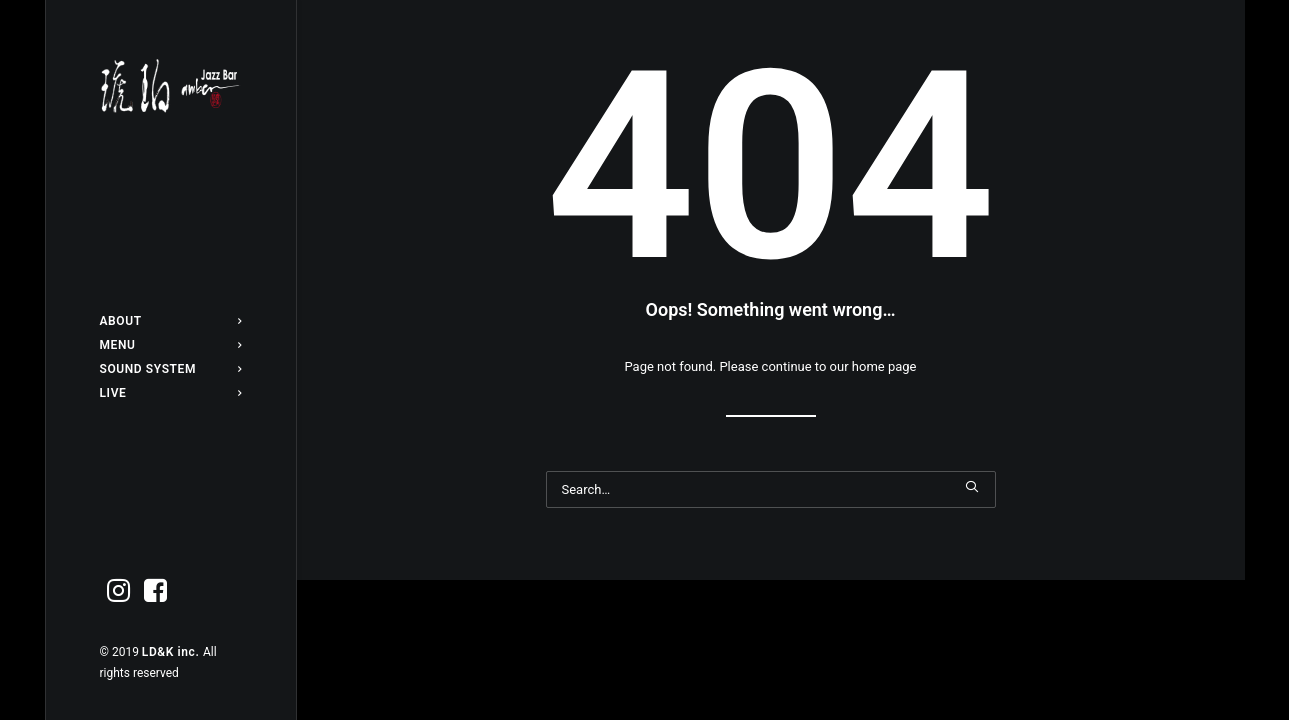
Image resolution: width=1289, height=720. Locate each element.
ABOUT (171, 321)
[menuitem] (171, 321)
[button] (119, 591)
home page (884, 366)
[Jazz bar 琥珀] (171, 86)
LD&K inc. (172, 652)
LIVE (171, 393)
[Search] (771, 489)
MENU (171, 345)
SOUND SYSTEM (171, 369)
